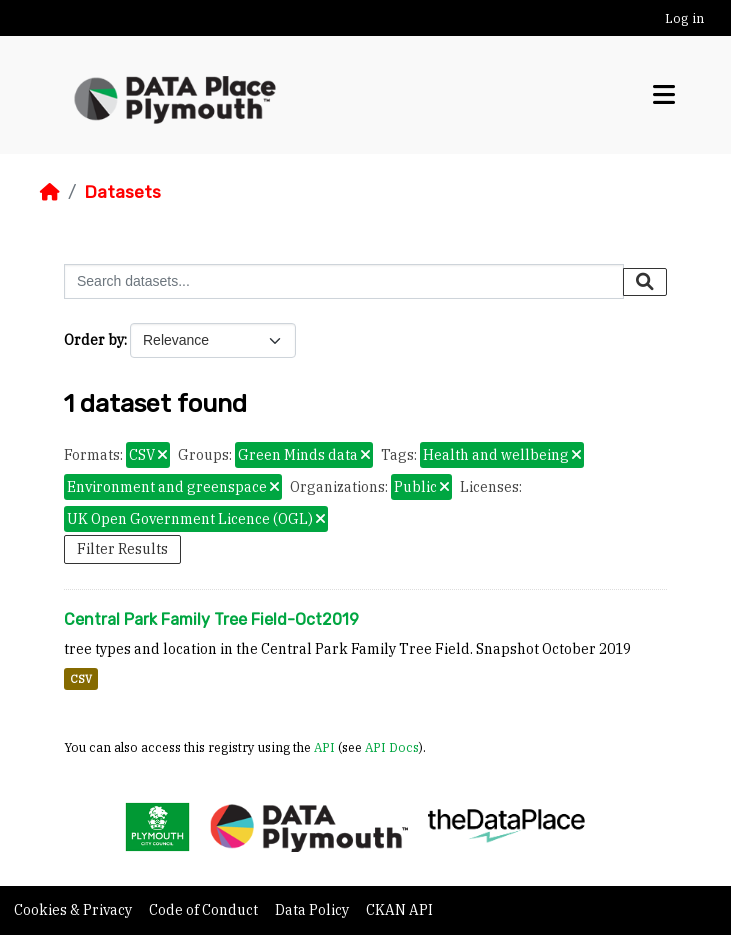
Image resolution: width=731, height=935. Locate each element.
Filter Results (122, 549)
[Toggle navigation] (664, 95)
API (324, 747)
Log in (684, 18)
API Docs (392, 747)
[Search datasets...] (344, 281)
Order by (94, 340)
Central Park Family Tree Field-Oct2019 (211, 619)
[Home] (50, 192)
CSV (81, 679)
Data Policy (313, 910)
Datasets (122, 192)
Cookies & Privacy (74, 910)
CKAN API (399, 910)
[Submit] (645, 282)
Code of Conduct (205, 910)
